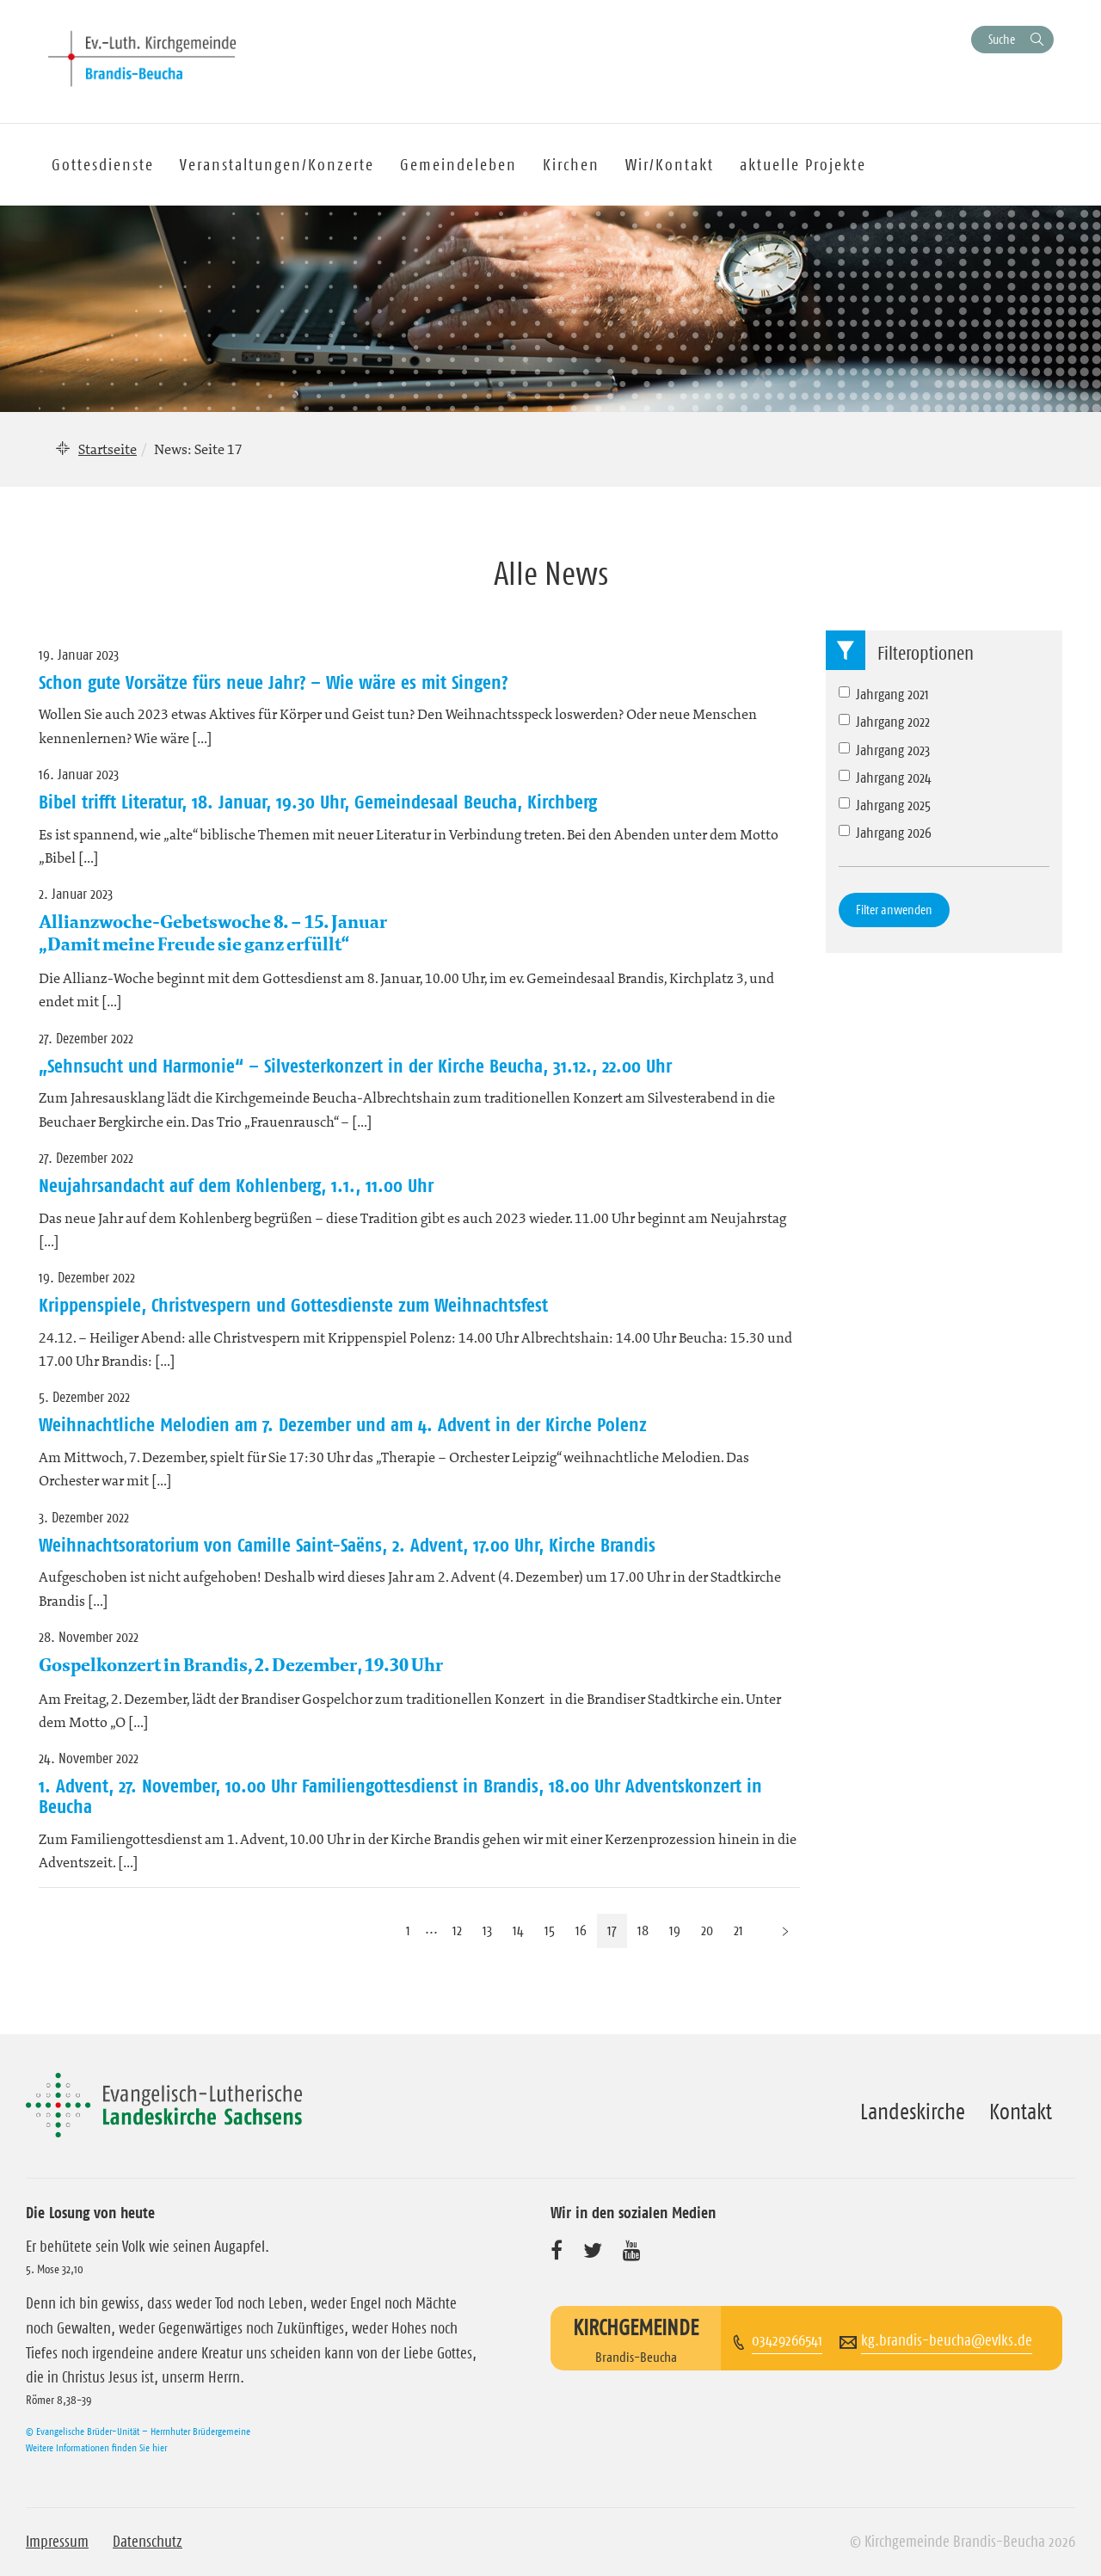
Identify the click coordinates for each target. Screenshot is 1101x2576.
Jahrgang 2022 (884, 721)
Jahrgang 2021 (884, 694)
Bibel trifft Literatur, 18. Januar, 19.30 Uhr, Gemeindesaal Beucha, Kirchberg (318, 801)
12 (457, 1930)
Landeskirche (912, 2111)
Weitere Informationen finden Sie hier (96, 2447)
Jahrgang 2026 (885, 832)
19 (674, 1930)
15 (549, 1930)
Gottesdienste (103, 165)
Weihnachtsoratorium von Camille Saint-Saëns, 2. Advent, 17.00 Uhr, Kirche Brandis (347, 1544)
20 (707, 1930)
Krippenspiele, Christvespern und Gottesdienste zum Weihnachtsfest (293, 1304)
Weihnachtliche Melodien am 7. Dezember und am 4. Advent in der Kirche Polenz (343, 1424)
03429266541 (787, 2340)
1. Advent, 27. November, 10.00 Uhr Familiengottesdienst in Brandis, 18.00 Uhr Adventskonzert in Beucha (400, 1796)
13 (487, 1930)
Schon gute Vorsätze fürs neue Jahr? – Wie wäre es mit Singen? (273, 682)
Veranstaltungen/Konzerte (277, 165)
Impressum (57, 2541)
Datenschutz (147, 2541)
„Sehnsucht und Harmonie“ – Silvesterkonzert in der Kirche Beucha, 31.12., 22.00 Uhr (355, 1065)
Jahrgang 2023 (884, 750)
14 (518, 1930)
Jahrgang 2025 (885, 805)
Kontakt (1020, 2111)
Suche (1001, 39)
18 (643, 1930)
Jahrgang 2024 (885, 777)
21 (738, 1930)
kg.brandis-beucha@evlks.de (946, 2340)
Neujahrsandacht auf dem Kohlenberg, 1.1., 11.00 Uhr (236, 1185)
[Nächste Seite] (785, 1930)
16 (581, 1930)
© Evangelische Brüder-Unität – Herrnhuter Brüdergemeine (138, 2431)
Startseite (107, 449)
